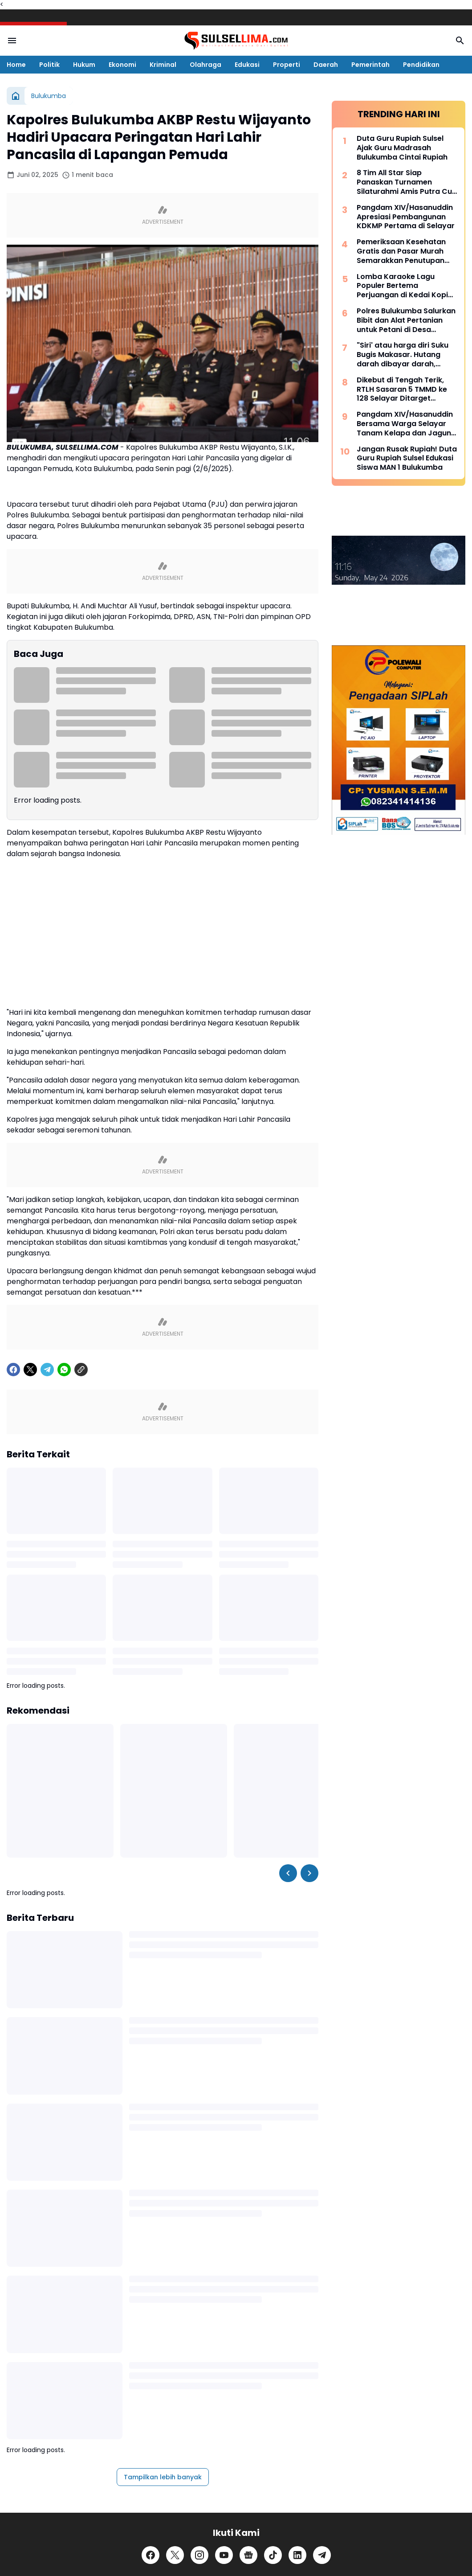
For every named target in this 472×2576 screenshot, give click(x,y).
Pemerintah (370, 64)
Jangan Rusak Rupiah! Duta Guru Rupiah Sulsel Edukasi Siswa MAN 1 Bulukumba (407, 458)
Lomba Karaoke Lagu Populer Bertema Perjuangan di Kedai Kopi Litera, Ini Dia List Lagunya (404, 286)
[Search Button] (460, 40)
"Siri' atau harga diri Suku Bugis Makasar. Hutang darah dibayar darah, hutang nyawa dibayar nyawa (402, 355)
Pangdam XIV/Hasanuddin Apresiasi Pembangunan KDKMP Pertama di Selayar (406, 217)
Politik (49, 64)
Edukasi (247, 64)
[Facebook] (13, 1565)
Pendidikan (421, 64)
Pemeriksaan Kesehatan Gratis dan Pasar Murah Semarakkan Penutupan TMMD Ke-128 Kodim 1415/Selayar (401, 251)
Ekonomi (122, 64)
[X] (30, 1565)
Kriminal (163, 64)
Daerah (325, 64)
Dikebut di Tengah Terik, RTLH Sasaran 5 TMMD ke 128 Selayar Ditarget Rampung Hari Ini (402, 389)
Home (16, 64)
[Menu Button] (12, 40)
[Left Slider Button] (288, 2069)
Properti (286, 64)
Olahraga (205, 64)
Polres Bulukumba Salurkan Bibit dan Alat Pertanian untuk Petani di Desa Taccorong (406, 320)
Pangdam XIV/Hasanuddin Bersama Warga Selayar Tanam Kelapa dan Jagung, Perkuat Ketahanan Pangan (407, 424)
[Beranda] (15, 96)
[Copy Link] (81, 1565)
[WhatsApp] (64, 1565)
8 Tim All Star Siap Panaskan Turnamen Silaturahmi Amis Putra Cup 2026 (407, 182)
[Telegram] (47, 1565)
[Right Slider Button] (309, 2069)
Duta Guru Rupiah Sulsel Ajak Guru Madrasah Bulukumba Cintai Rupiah (402, 148)
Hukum (84, 64)
